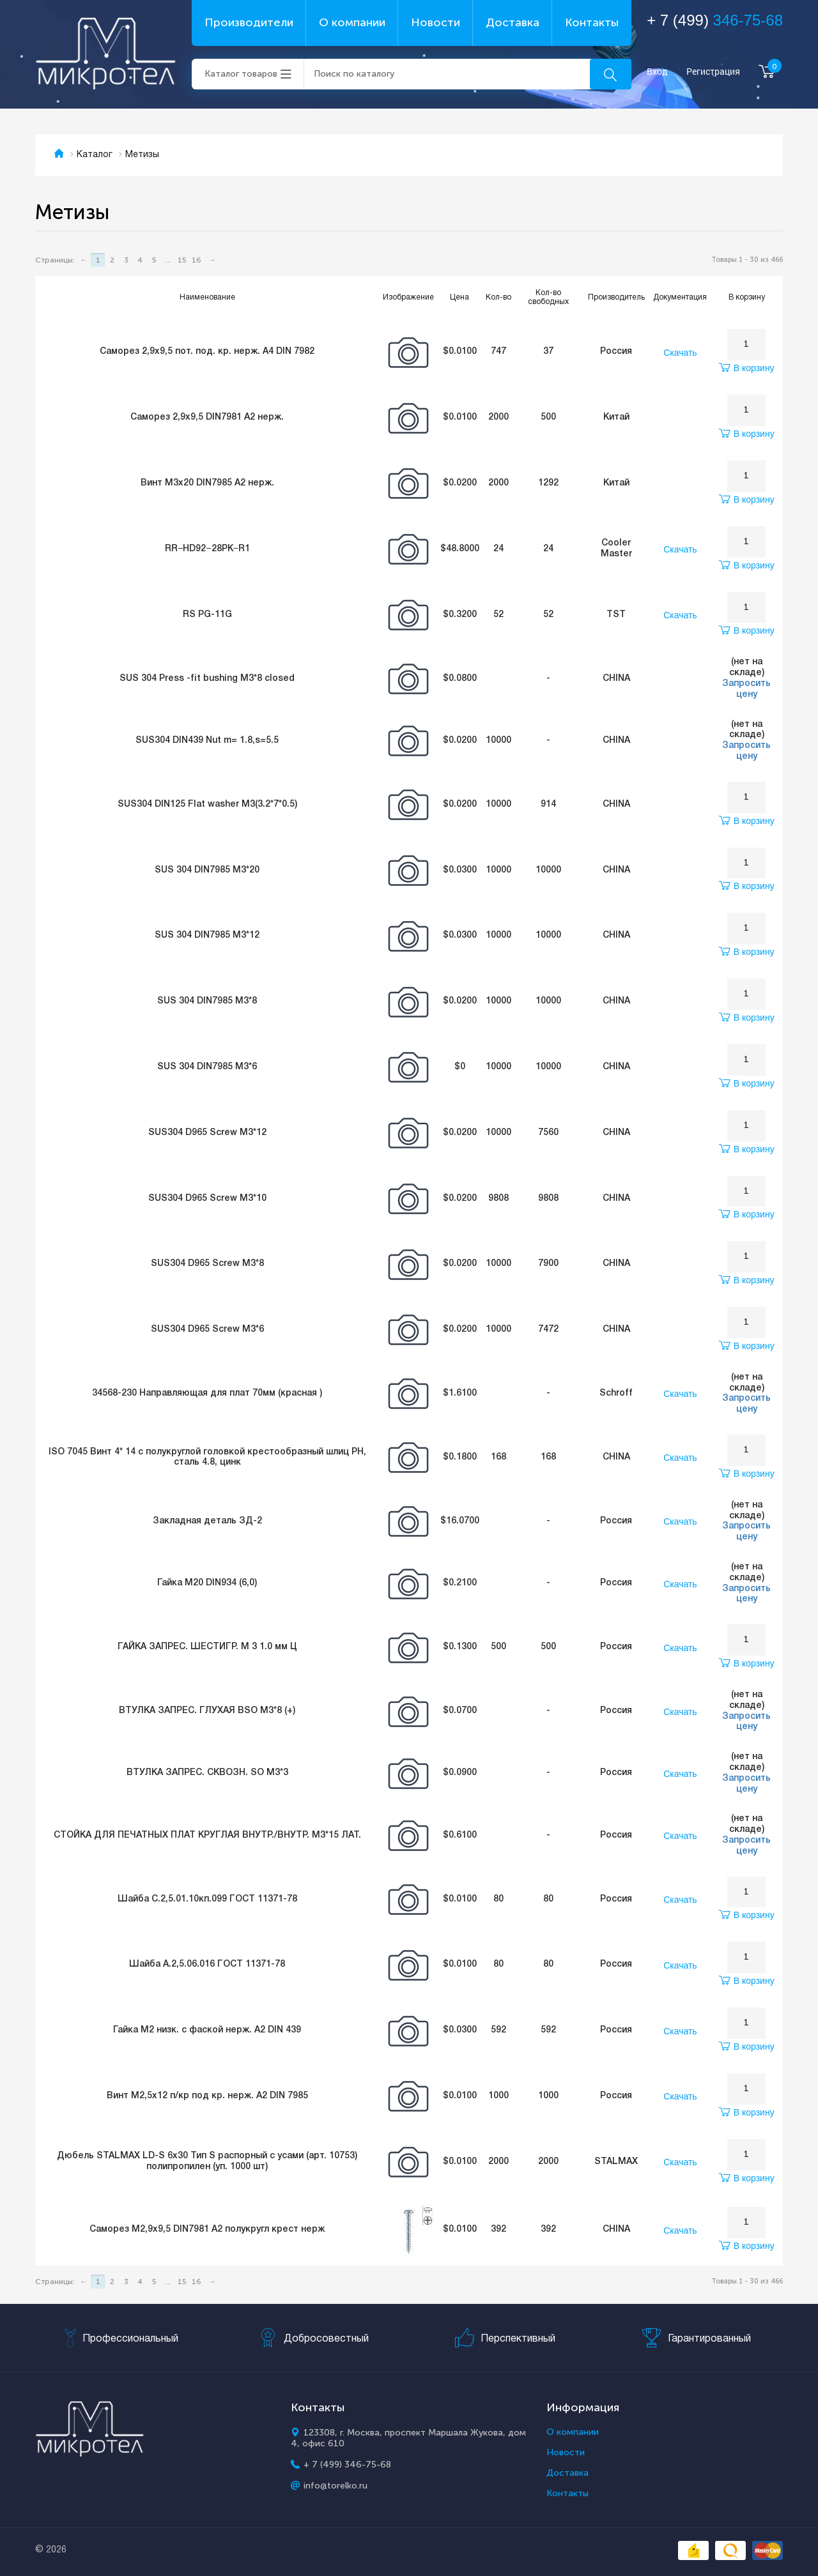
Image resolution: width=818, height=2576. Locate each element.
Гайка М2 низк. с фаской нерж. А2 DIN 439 (207, 2030)
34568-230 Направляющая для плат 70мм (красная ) (207, 1393)
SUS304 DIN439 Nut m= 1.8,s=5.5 (207, 740)
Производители (248, 22)
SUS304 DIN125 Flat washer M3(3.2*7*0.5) (207, 804)
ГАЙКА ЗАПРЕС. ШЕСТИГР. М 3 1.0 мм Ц (207, 1647)
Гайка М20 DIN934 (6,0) (207, 1583)
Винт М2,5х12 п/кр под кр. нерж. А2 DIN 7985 (207, 2096)
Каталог (94, 155)
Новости (435, 22)
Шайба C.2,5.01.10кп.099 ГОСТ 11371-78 (207, 1899)
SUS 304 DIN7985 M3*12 (207, 935)
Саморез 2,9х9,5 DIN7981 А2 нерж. (207, 417)
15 (182, 259)
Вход (657, 71)
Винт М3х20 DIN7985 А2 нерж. (207, 483)
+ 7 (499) (715, 20)
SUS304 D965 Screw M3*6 (207, 1329)
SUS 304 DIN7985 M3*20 (207, 870)
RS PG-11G (207, 615)
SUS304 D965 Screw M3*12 (207, 1133)
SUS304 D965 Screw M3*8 (207, 1264)
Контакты (592, 22)
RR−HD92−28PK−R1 (207, 549)
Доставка (512, 22)
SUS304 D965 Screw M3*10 (207, 1198)
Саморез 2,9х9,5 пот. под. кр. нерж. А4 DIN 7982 (207, 351)
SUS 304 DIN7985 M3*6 (207, 1067)
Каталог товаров (240, 73)
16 (196, 259)
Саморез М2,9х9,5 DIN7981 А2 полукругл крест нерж (207, 2229)
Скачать (680, 352)
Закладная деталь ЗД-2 (207, 1521)
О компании (352, 22)
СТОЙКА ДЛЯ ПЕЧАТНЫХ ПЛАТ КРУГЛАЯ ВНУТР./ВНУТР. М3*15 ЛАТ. (207, 1835)
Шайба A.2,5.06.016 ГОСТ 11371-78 (207, 1964)
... (168, 259)
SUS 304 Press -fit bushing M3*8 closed (207, 678)
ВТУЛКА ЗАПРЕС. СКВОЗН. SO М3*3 (207, 1773)
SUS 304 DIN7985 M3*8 (207, 1001)
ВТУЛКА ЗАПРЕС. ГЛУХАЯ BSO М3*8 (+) (207, 1711)
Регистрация (713, 71)
